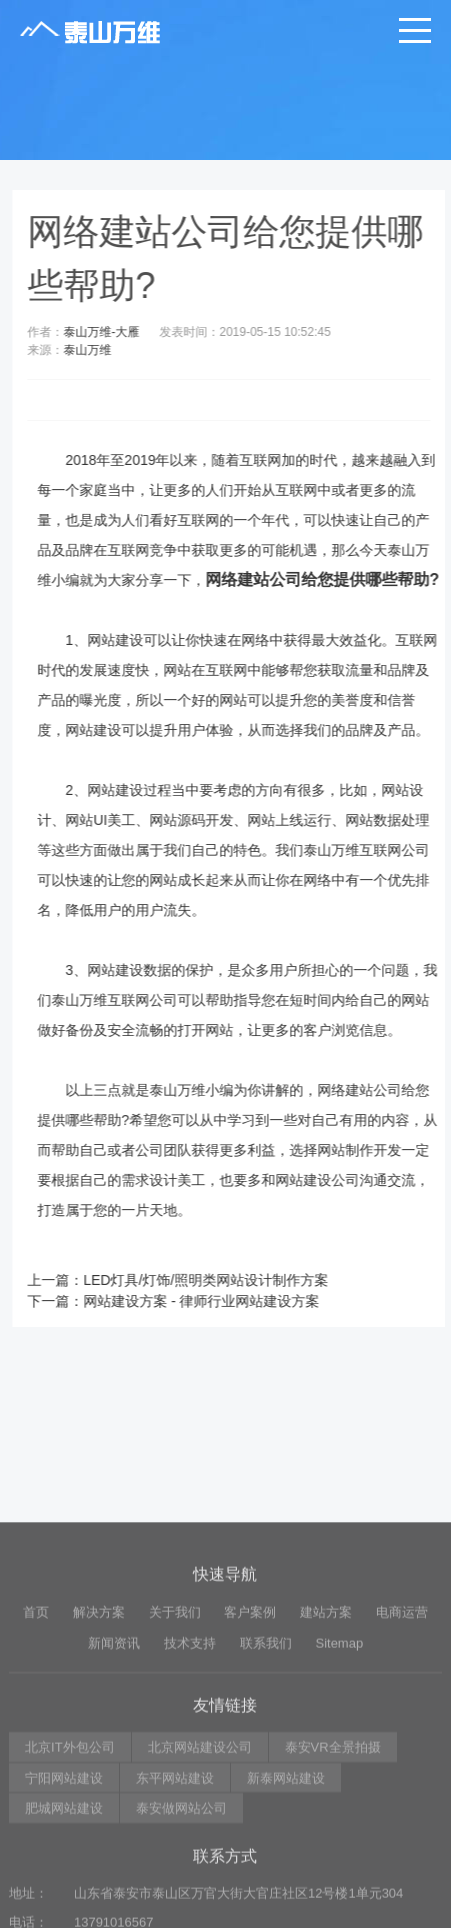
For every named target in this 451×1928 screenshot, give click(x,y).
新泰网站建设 (286, 1878)
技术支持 (190, 1743)
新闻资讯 (114, 1743)
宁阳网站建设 (64, 1878)
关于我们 (175, 1713)
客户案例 (250, 1713)
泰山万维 (97, 350)
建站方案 (326, 1713)
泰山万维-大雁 (111, 332)
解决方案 (99, 1713)
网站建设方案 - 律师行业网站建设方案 (211, 1301)
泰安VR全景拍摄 (333, 1848)
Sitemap (339, 1743)
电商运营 (402, 1713)
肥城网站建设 (64, 1909)
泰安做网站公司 (181, 1909)
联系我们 (266, 1743)
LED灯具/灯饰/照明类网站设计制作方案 (215, 1280)
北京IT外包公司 (70, 1848)
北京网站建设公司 (200, 1848)
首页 (36, 1713)
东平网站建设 (175, 1878)
